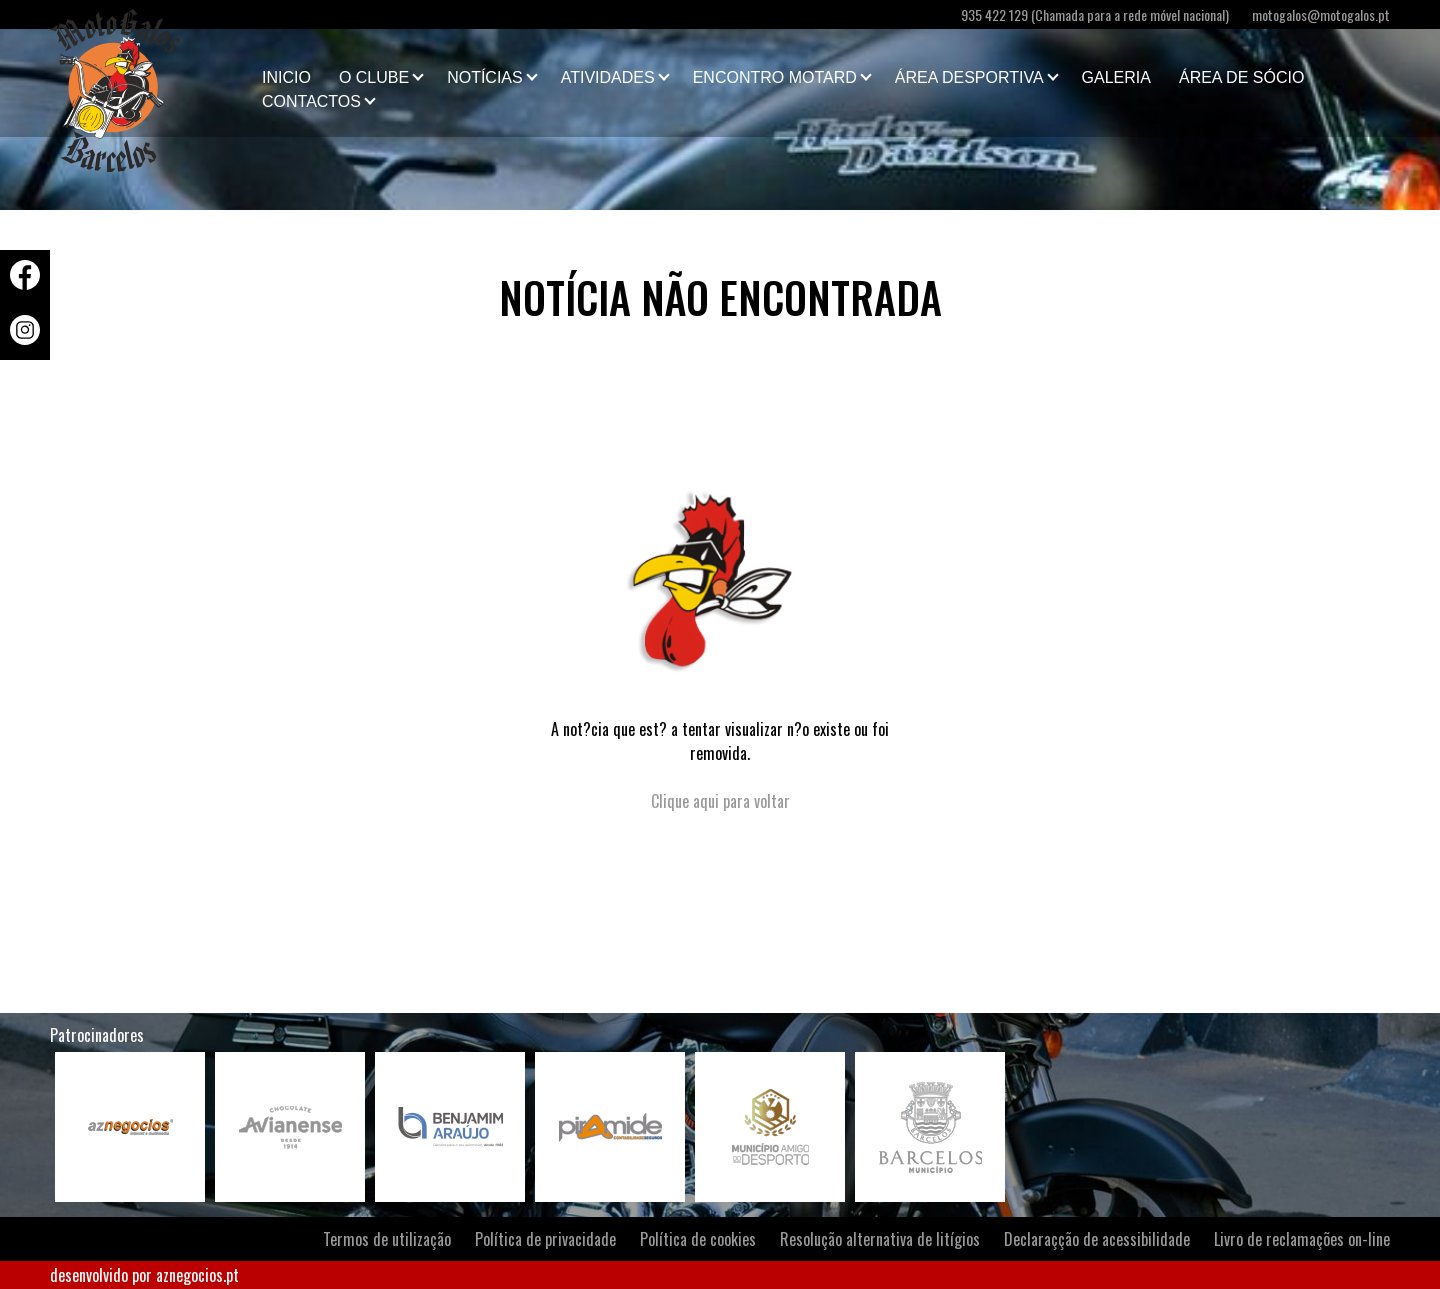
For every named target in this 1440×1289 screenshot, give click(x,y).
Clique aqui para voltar (720, 801)
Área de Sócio (1241, 77)
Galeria (1116, 77)
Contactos (311, 101)
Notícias (485, 77)
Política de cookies (698, 1239)
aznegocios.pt (197, 1275)
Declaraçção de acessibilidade (1097, 1239)
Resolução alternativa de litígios (880, 1239)
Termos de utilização (387, 1239)
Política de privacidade (545, 1239)
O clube (374, 77)
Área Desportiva (969, 77)
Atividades (608, 77)
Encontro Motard (775, 77)
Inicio (286, 77)
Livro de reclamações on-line (1302, 1239)
